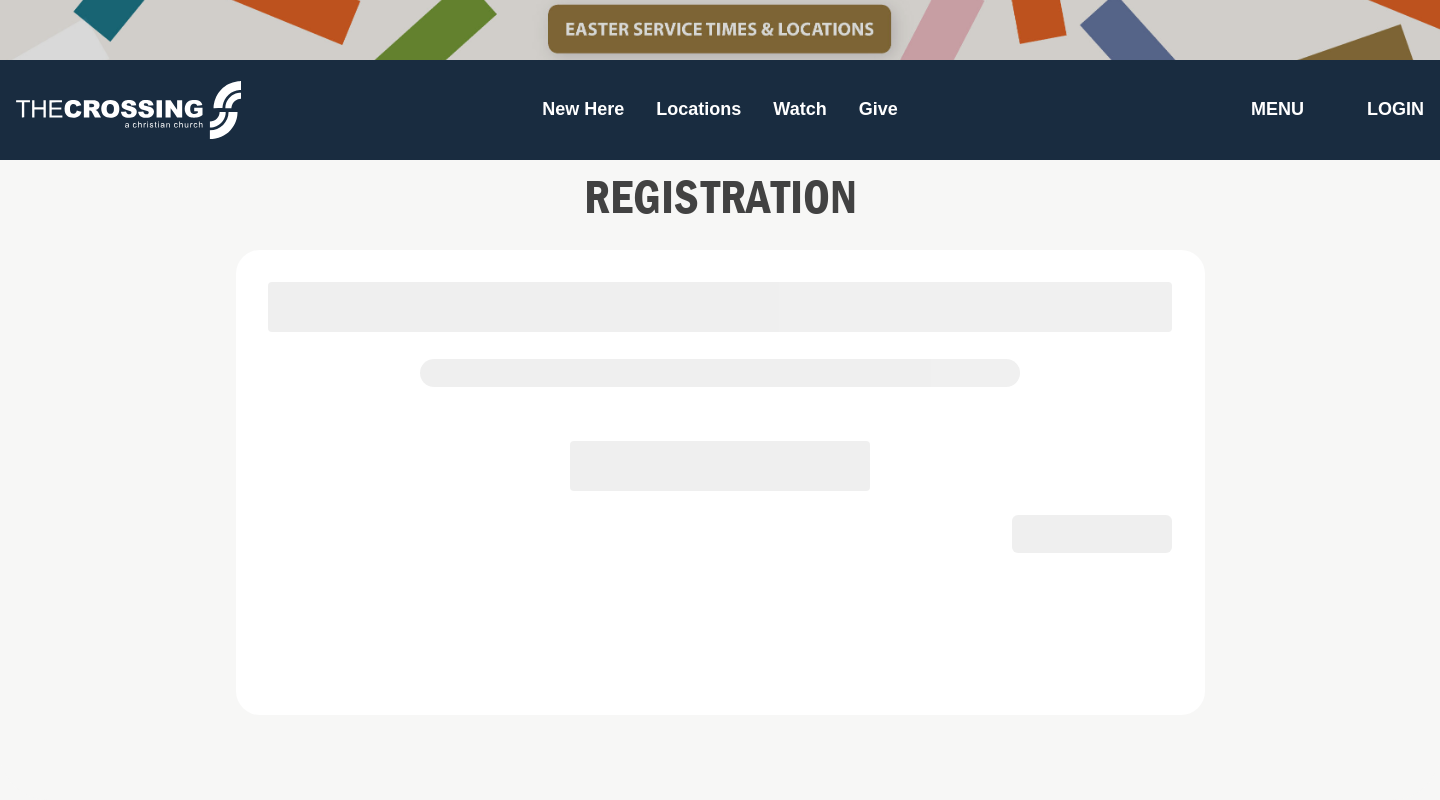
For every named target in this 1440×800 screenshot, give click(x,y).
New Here (583, 109)
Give (878, 109)
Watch (799, 109)
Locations (698, 109)
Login (1395, 109)
